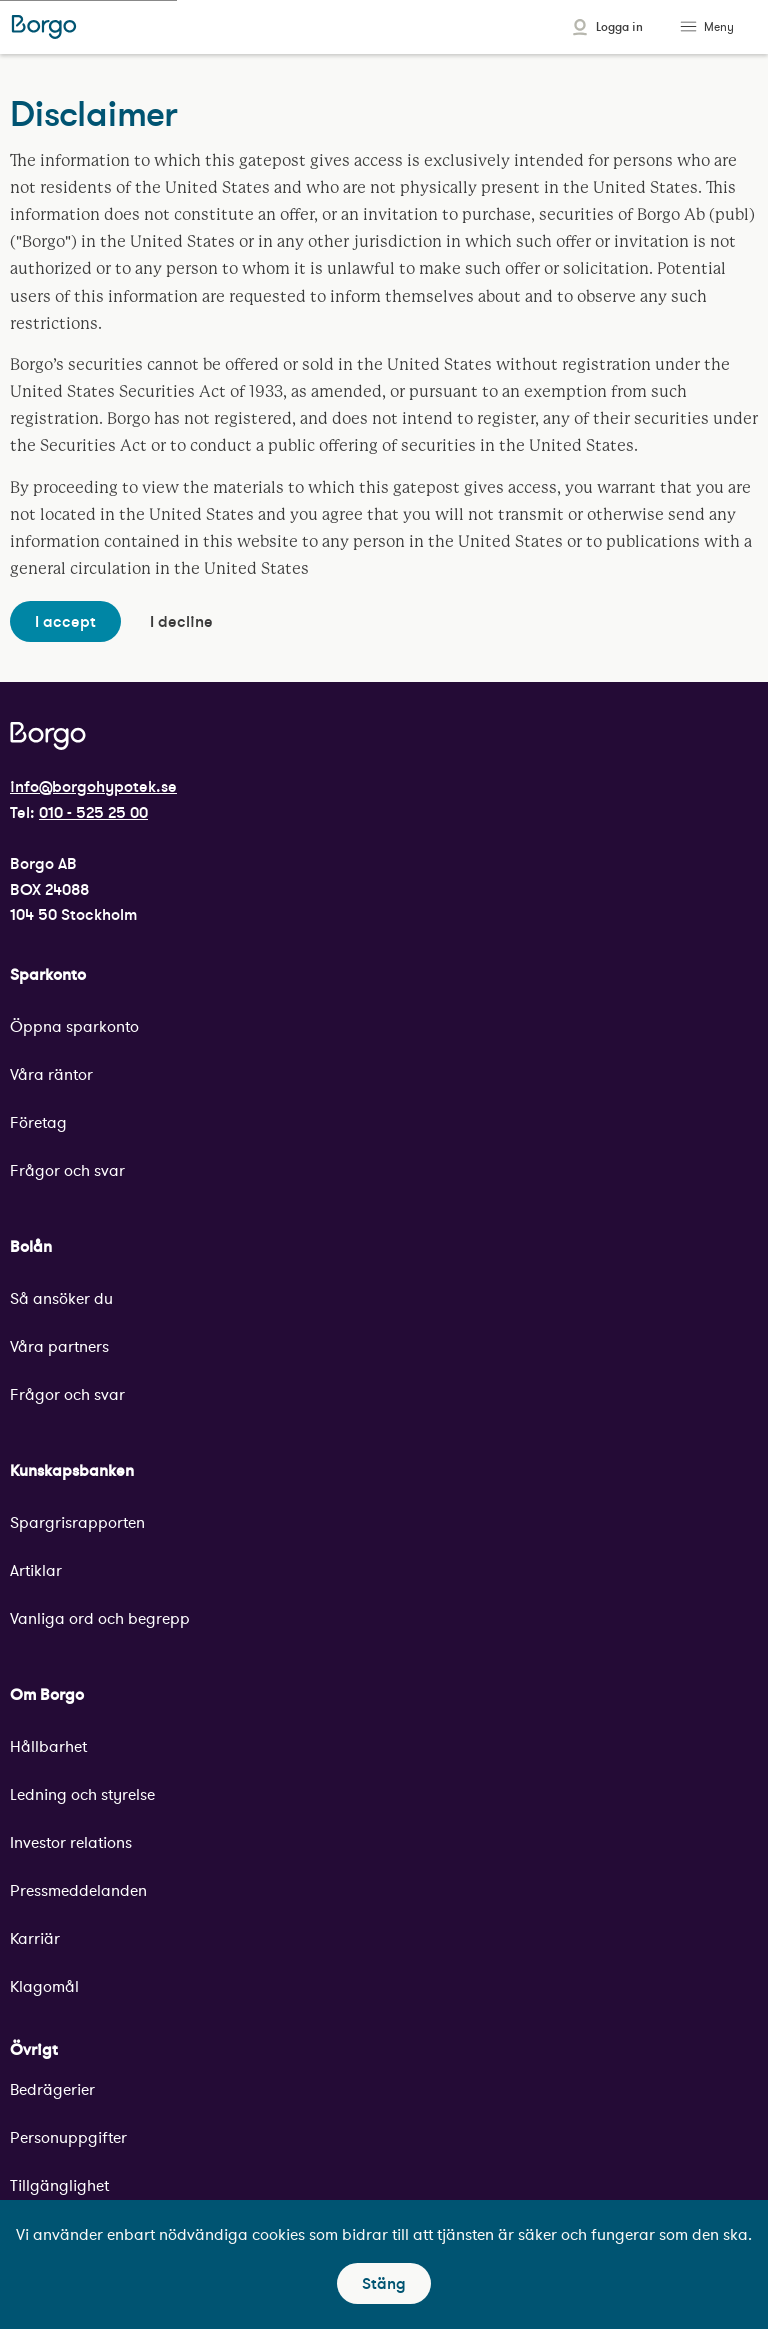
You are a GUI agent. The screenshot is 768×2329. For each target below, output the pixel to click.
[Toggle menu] (691, 27)
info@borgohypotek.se (93, 786)
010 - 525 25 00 (93, 812)
